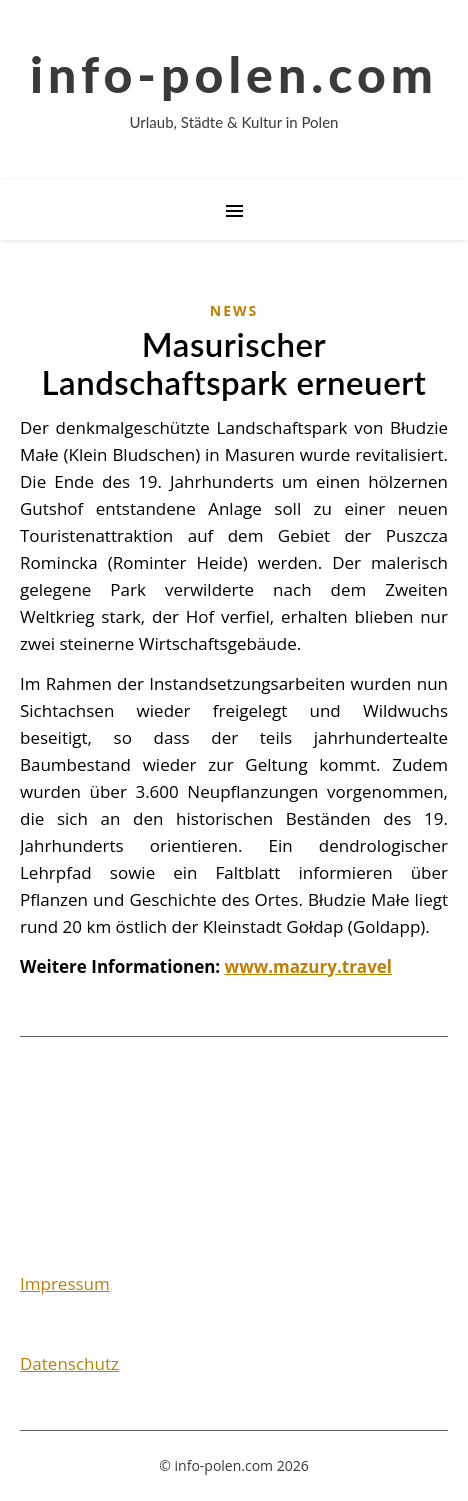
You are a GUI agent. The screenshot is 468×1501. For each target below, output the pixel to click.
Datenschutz (69, 1363)
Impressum (65, 1283)
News (234, 310)
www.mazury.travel (308, 966)
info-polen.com (234, 74)
